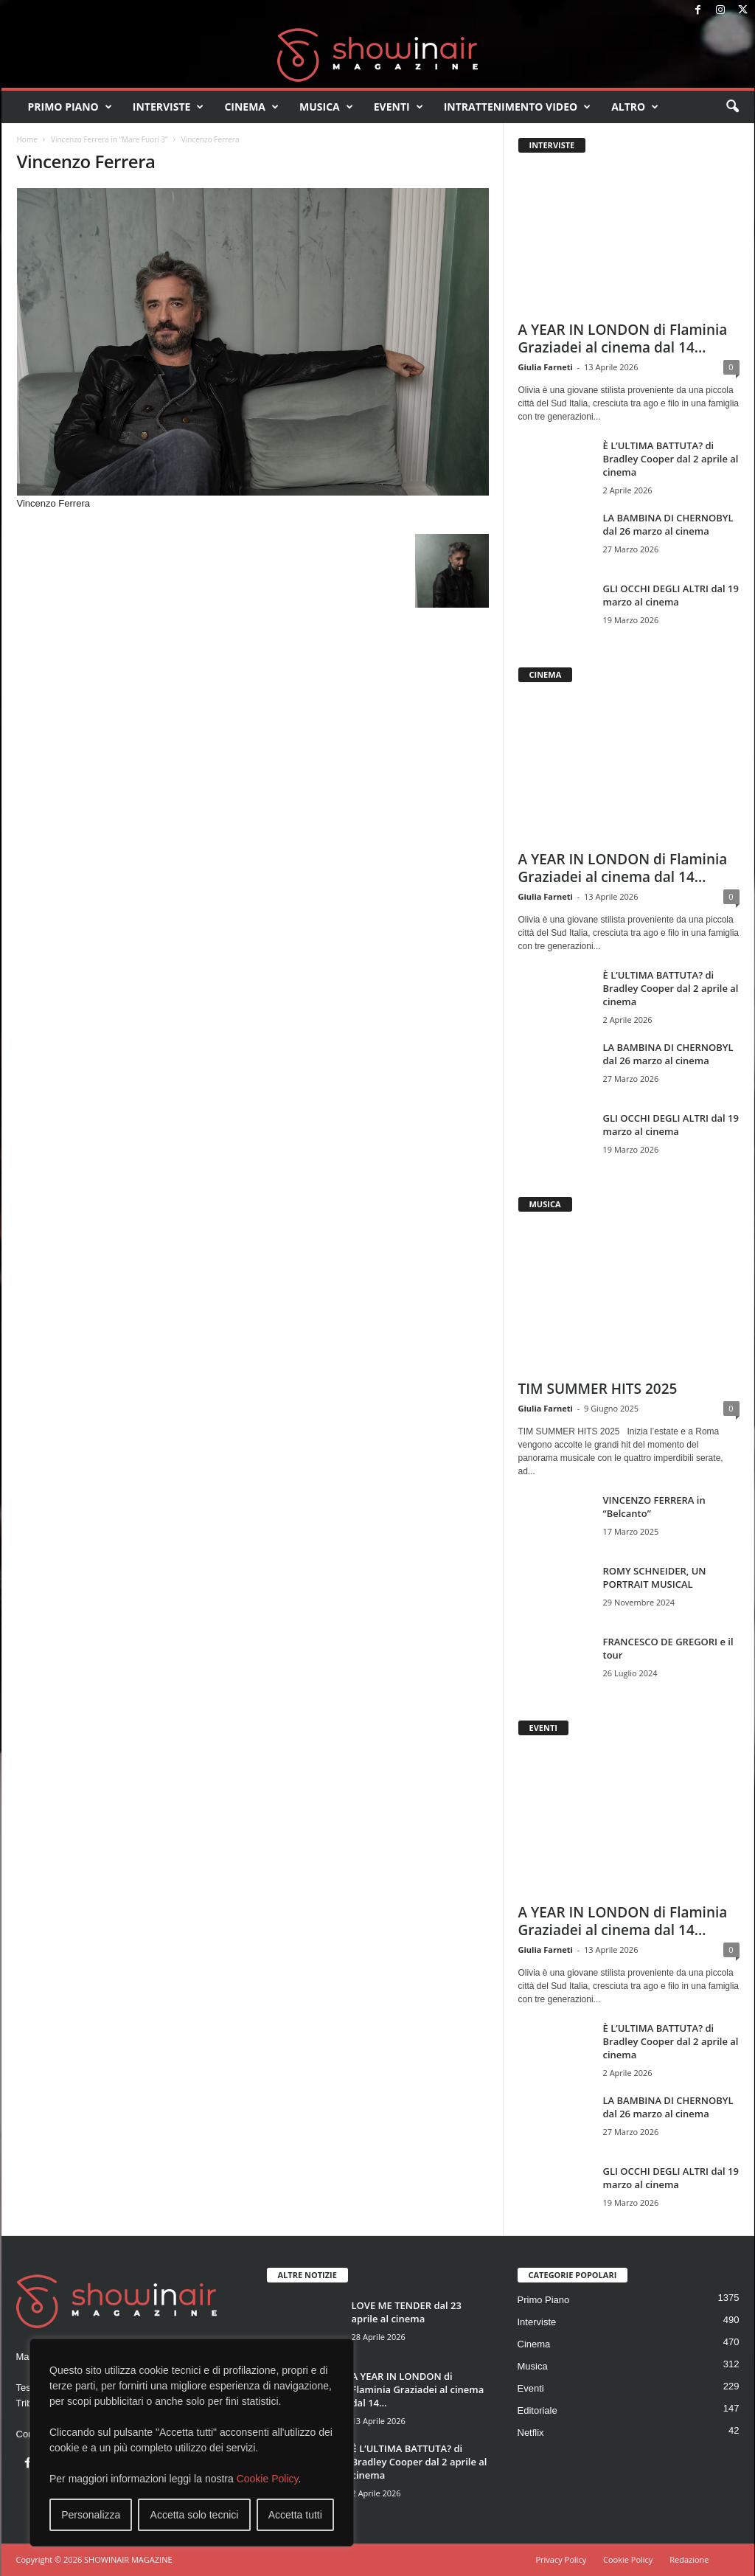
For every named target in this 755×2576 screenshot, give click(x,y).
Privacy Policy (560, 2559)
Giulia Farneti (545, 366)
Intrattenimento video (517, 107)
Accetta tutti (295, 2515)
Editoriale (537, 2410)
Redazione (689, 2559)
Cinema (251, 107)
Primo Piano (70, 107)
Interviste (168, 107)
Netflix (531, 2432)
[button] (732, 107)
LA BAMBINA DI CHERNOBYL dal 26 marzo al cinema (668, 524)
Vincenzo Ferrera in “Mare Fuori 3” (109, 139)
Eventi (398, 107)
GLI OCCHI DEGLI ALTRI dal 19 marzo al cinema (671, 595)
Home (27, 139)
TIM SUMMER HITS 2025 (598, 1388)
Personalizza (90, 2515)
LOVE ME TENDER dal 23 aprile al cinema (407, 2312)
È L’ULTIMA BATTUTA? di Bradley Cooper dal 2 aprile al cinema (671, 459)
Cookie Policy (268, 2479)
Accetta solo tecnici (194, 2515)
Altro (634, 107)
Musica (326, 107)
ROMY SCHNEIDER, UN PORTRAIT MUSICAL (654, 1577)
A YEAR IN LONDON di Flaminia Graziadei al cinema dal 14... (623, 338)
